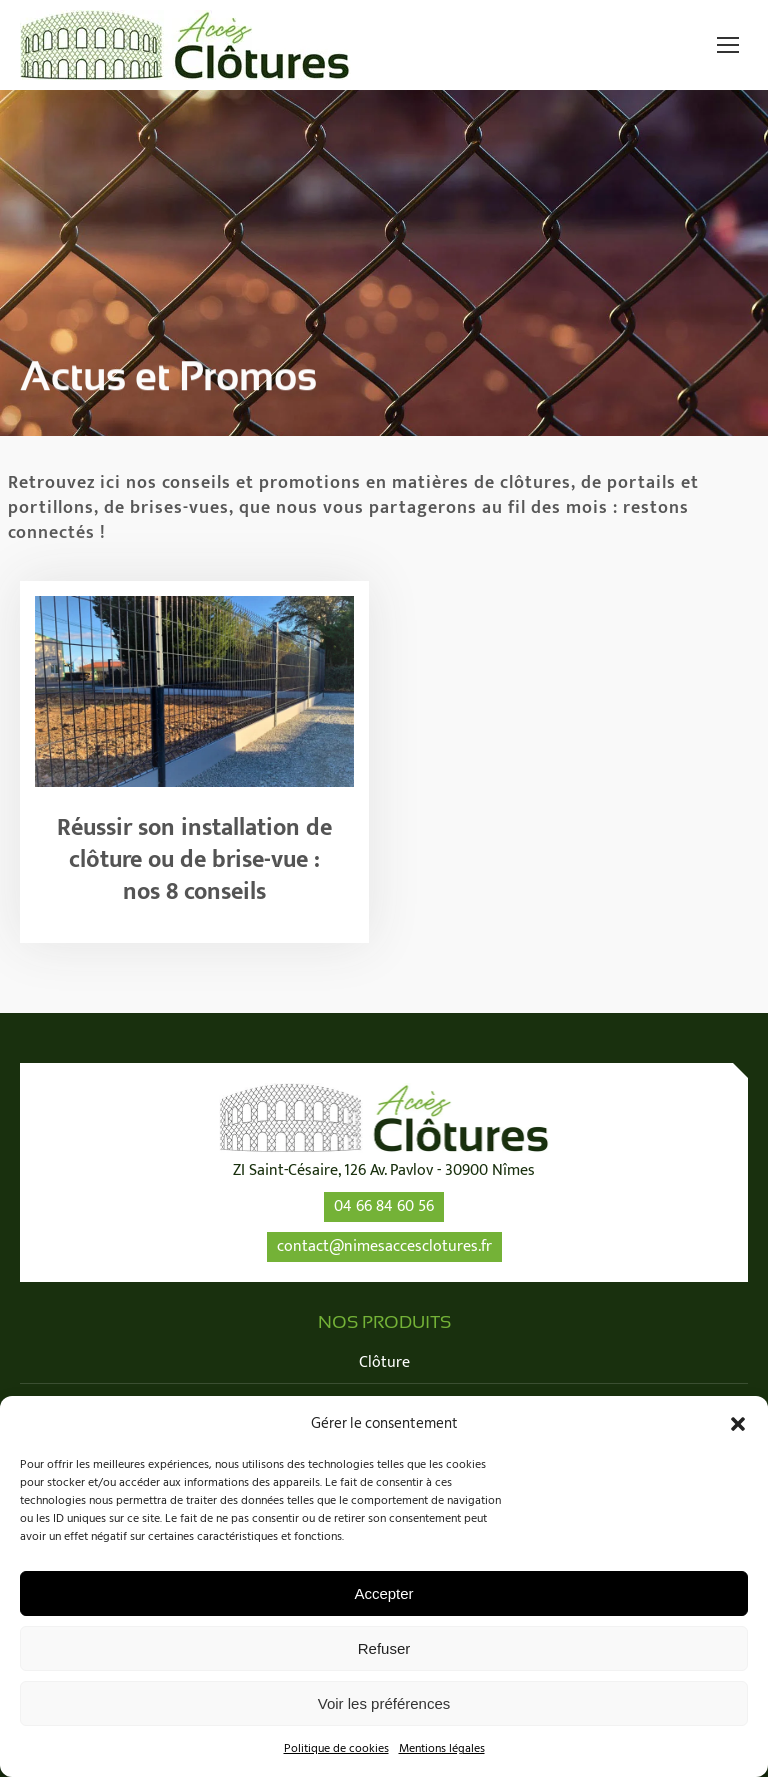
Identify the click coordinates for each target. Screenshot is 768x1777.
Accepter (383, 1593)
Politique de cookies (336, 1748)
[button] (738, 1424)
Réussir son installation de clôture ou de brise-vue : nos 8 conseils (194, 860)
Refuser (384, 1648)
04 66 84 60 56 (384, 1206)
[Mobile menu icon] (728, 45)
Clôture (384, 1363)
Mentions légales (442, 1748)
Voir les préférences (384, 1703)
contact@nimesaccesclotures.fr (384, 1246)
